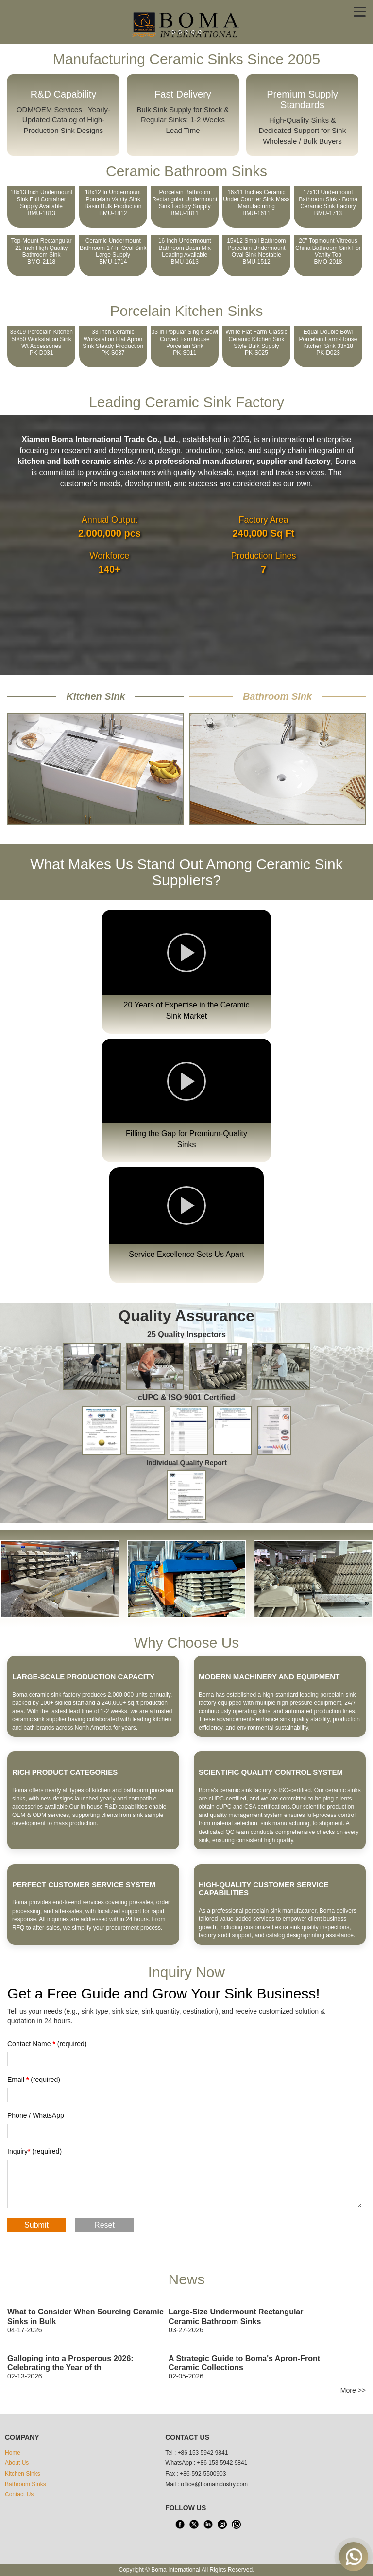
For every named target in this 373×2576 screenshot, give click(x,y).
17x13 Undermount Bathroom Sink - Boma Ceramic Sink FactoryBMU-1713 (328, 202)
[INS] (222, 2524)
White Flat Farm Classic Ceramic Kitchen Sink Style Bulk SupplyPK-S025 (256, 342)
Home (12, 2452)
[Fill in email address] (184, 2095)
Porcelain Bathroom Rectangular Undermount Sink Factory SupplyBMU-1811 (184, 202)
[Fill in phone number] (184, 2131)
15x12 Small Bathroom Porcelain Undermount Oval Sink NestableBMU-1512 (256, 251)
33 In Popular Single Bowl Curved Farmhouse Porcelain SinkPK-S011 (185, 342)
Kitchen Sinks (22, 2473)
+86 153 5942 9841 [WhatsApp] (222, 2463)
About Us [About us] (17, 2463)
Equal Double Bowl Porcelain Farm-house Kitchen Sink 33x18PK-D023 (328, 342)
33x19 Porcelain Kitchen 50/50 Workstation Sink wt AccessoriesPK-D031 (41, 342)
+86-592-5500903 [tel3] (203, 2473)
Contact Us (19, 2494)
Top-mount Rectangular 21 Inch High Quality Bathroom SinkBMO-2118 (41, 251)
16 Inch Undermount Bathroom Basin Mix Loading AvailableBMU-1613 (184, 251)
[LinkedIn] (208, 2524)
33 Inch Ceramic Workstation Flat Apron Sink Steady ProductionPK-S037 (113, 342)
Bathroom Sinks (25, 2484)
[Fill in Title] (184, 2059)
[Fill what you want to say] (184, 2184)
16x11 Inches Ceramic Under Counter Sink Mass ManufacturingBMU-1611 (256, 202)
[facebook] (180, 2524)
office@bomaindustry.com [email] (214, 2484)
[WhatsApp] (236, 2524)
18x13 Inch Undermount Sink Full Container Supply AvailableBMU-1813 (41, 202)
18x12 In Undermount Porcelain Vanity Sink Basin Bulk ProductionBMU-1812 (113, 202)
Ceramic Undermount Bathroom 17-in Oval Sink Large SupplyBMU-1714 (113, 251)
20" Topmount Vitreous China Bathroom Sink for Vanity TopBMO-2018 (328, 251)
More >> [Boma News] (353, 2390)
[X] (194, 2524)
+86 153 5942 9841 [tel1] (203, 2452)
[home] (186, 24)
